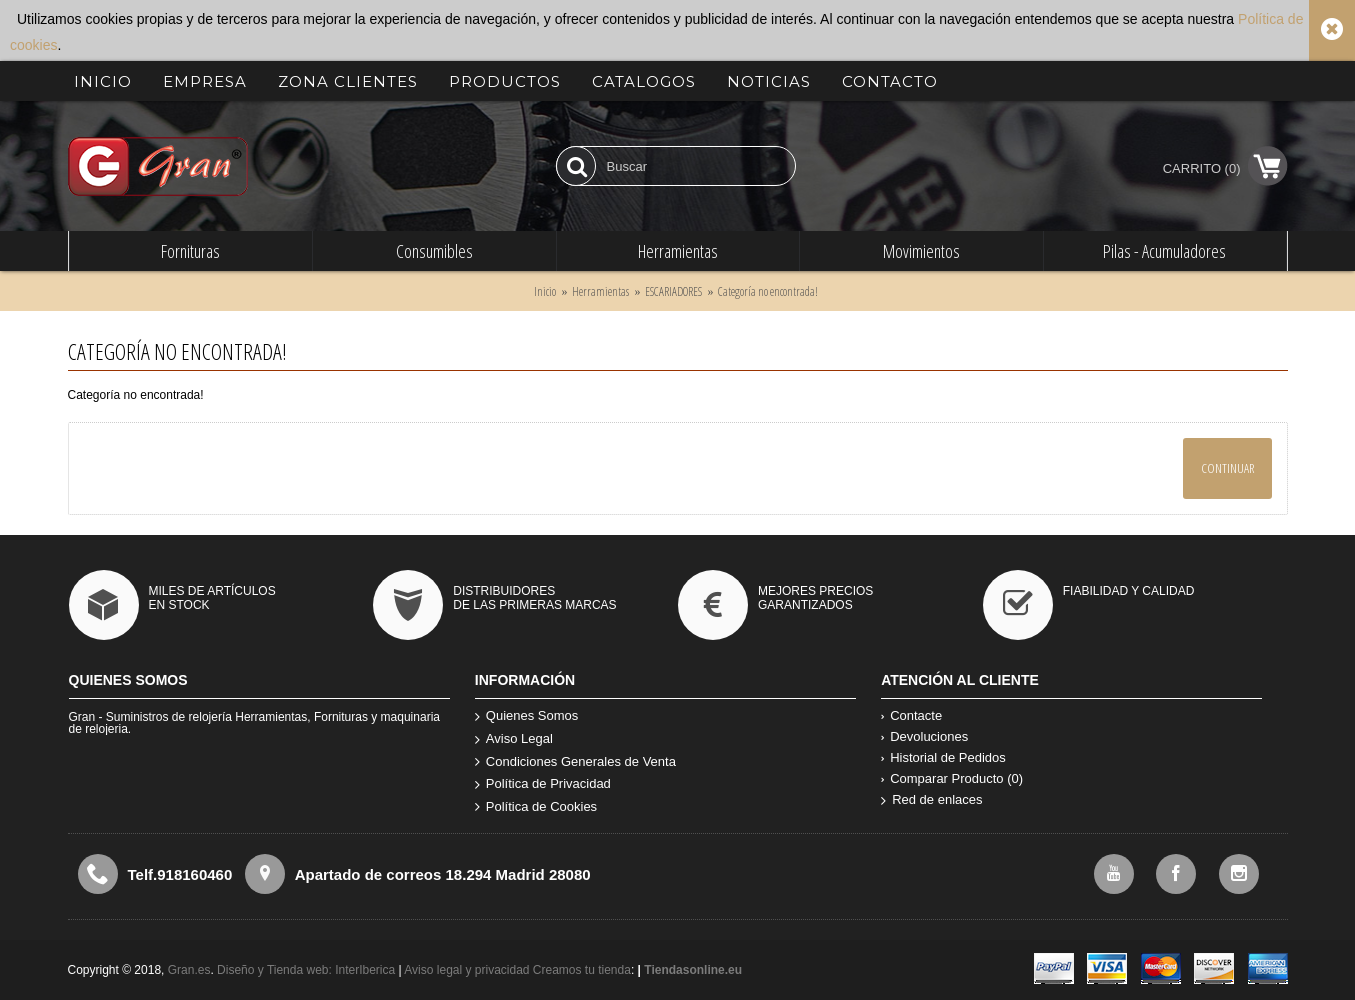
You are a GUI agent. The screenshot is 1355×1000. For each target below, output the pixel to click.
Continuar (1227, 468)
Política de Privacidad (543, 784)
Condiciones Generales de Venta (575, 762)
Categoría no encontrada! (768, 291)
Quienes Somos (527, 716)
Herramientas (600, 291)
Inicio (545, 291)
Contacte (911, 715)
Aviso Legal (514, 739)
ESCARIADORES (673, 291)
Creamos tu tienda (582, 970)
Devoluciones (924, 736)
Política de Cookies (536, 807)
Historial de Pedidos (943, 757)
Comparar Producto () (952, 778)
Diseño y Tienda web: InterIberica (306, 970)
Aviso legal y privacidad (468, 970)
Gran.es (189, 970)
